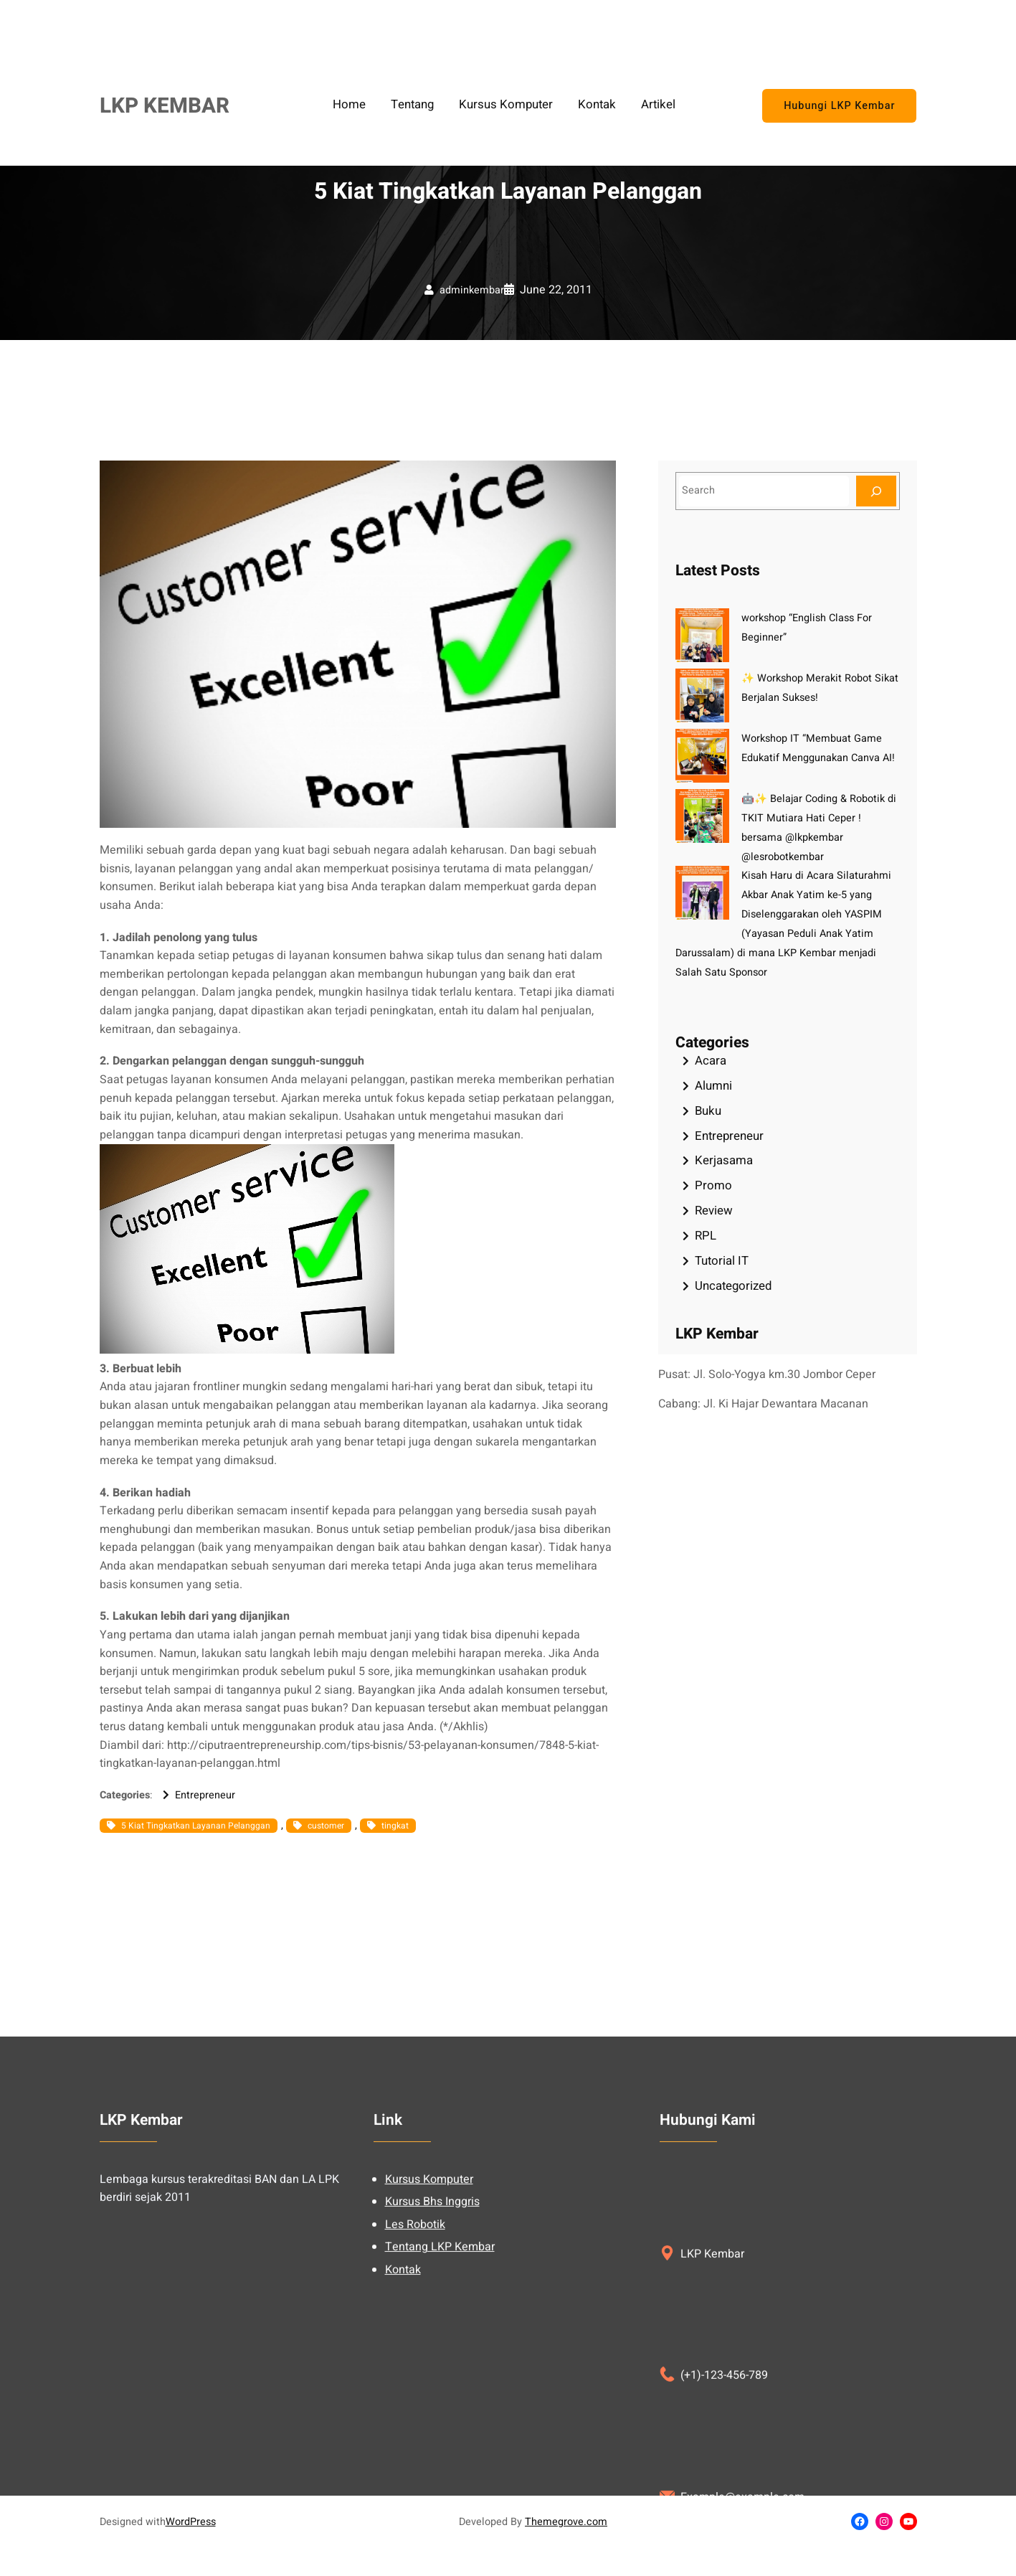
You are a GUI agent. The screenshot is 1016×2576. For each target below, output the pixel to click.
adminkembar (472, 290)
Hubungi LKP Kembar (839, 105)
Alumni (713, 1086)
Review (714, 1210)
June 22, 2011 (556, 289)
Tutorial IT (722, 1261)
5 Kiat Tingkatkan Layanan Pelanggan (195, 1825)
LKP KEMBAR (164, 105)
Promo (713, 1185)
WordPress (191, 2521)
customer (326, 1825)
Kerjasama (724, 1160)
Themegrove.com (566, 2521)
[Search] (876, 491)
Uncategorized (733, 1286)
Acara (710, 1061)
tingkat (395, 1825)
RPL (705, 1236)
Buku (708, 1111)
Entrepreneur (205, 1795)
